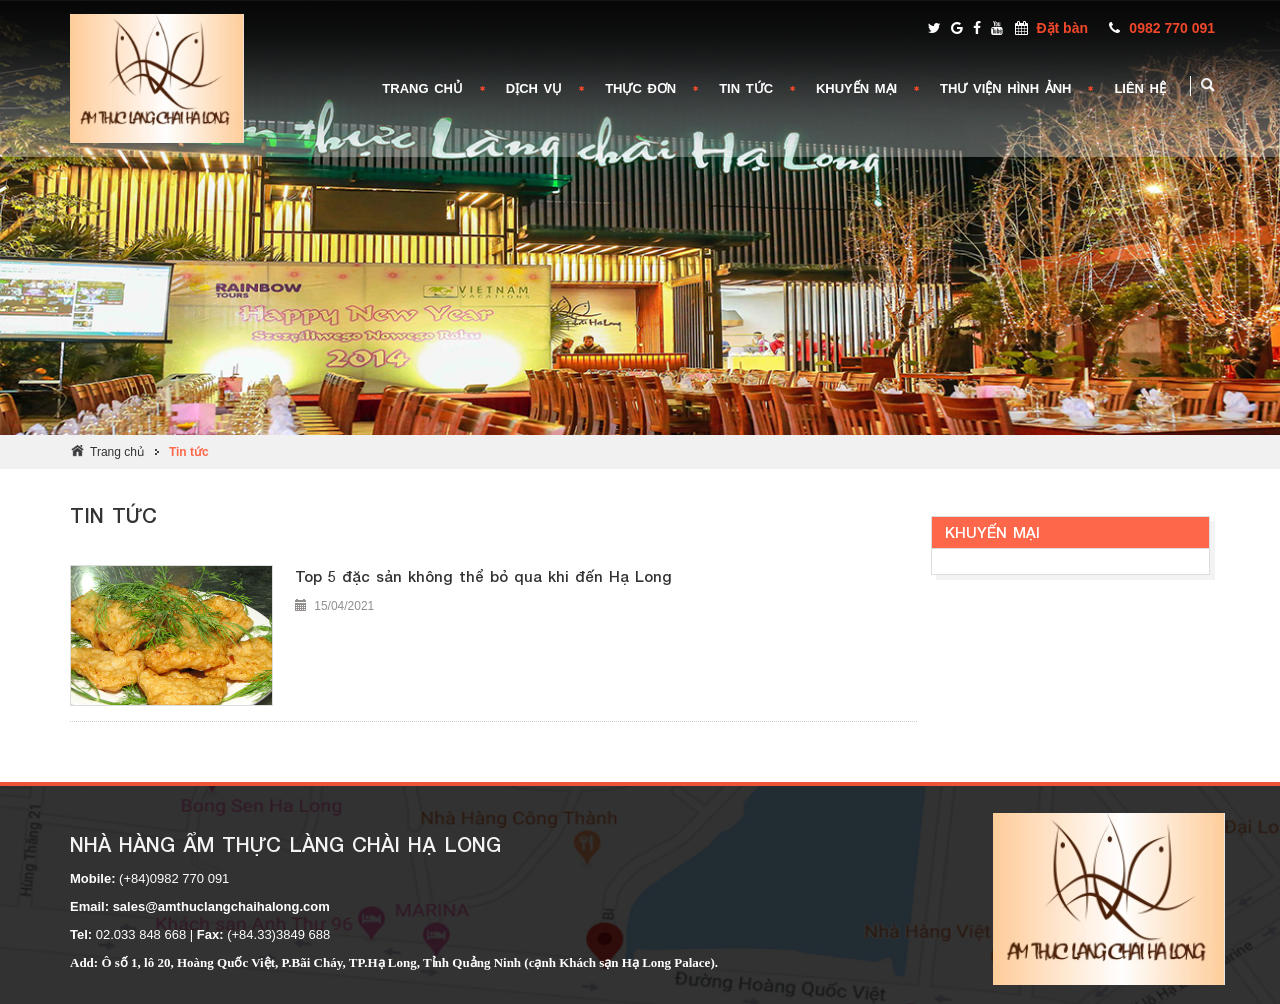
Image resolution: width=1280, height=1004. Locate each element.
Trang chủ (117, 452)
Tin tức (189, 452)
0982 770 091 (1172, 28)
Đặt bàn (1062, 28)
